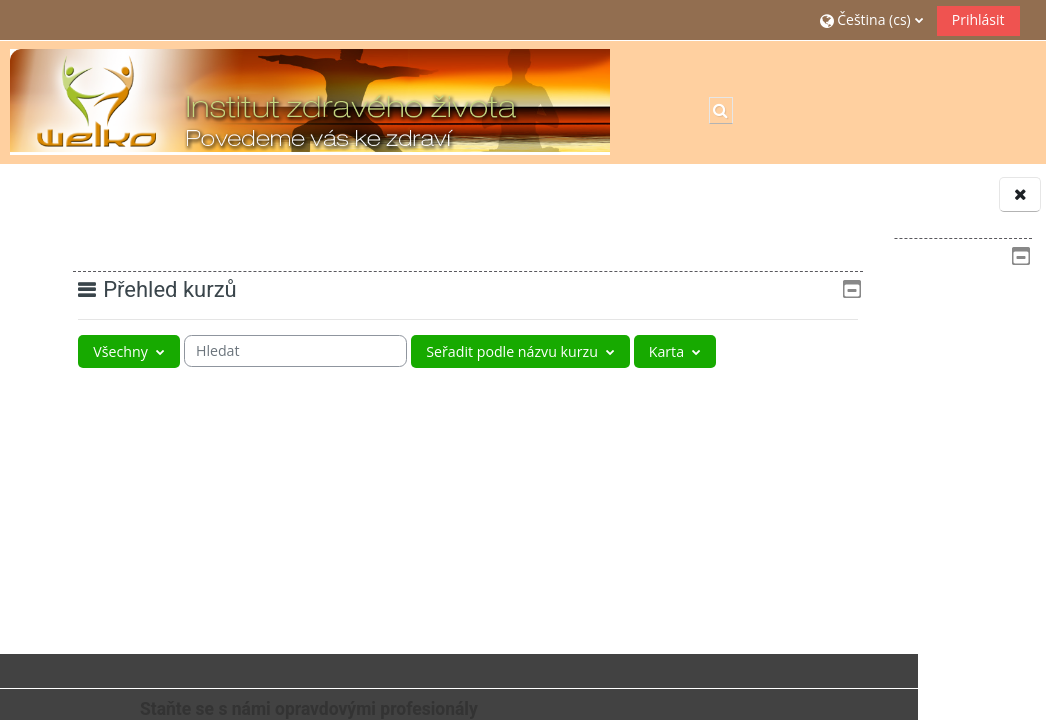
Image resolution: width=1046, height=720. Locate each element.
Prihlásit (978, 19)
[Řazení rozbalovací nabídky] (560, 351)
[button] (871, 19)
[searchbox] (315, 351)
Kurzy (785, 425)
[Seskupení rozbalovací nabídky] (127, 351)
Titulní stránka (814, 301)
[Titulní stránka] (310, 100)
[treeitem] (889, 364)
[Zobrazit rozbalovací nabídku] (117, 388)
